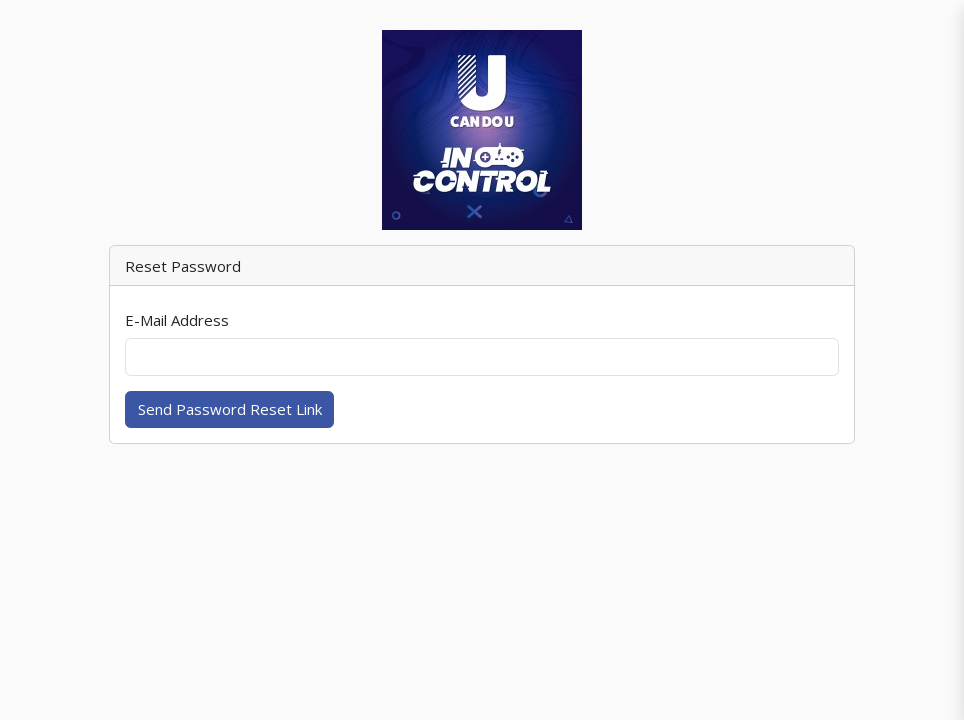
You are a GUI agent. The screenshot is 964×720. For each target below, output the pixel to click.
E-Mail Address (177, 320)
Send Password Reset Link (230, 409)
